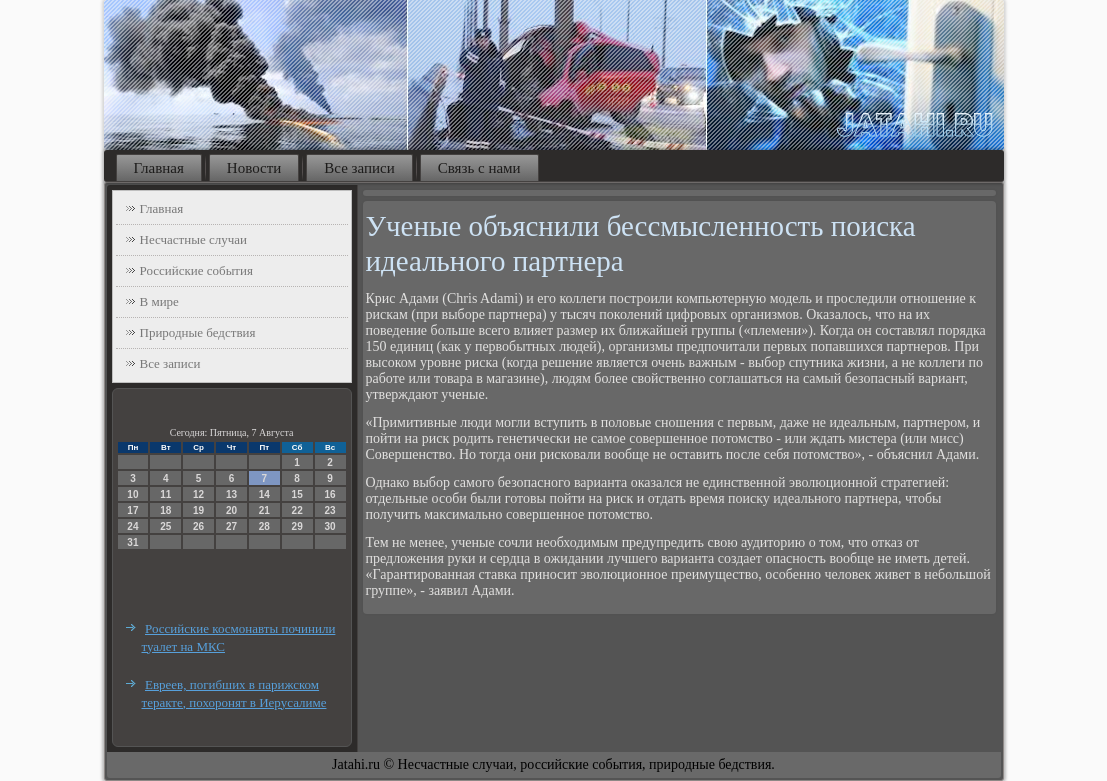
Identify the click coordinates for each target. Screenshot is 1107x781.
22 (297, 510)
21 (264, 510)
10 (132, 494)
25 (165, 526)
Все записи (359, 168)
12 (198, 494)
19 (198, 510)
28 (264, 526)
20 (231, 510)
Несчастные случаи (194, 239)
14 (264, 494)
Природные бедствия (198, 332)
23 (329, 510)
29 (297, 526)
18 (165, 510)
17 (132, 510)
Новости (254, 168)
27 (231, 526)
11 (165, 494)
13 (231, 494)
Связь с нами (479, 168)
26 (198, 526)
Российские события (196, 270)
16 (329, 494)
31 (132, 542)
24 (132, 526)
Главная (159, 168)
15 (297, 494)
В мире (159, 301)
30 (329, 526)
